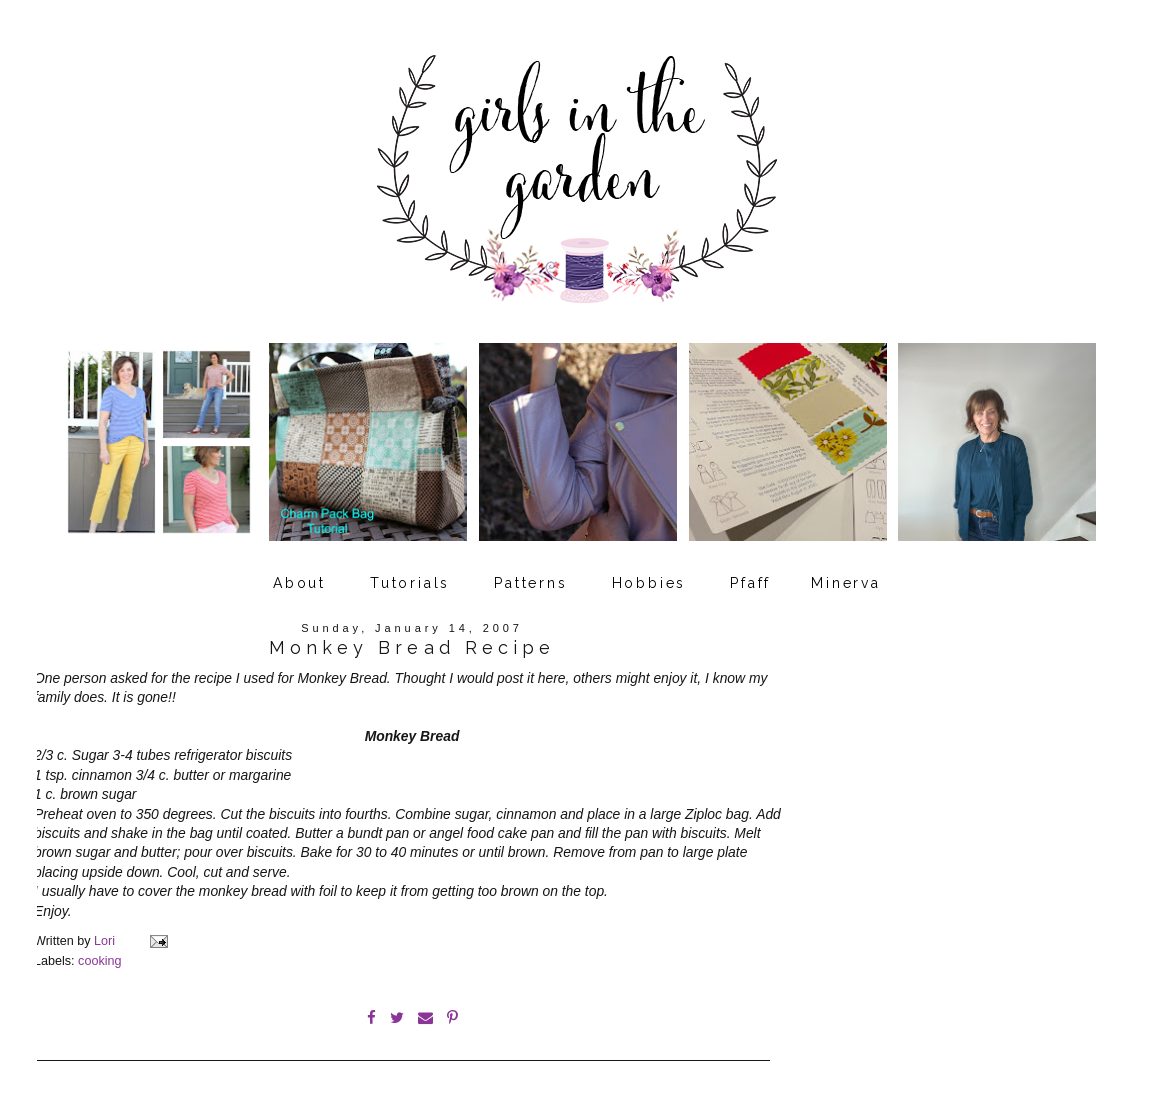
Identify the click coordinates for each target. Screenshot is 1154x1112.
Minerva (846, 583)
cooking (99, 961)
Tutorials (410, 583)
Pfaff (750, 583)
